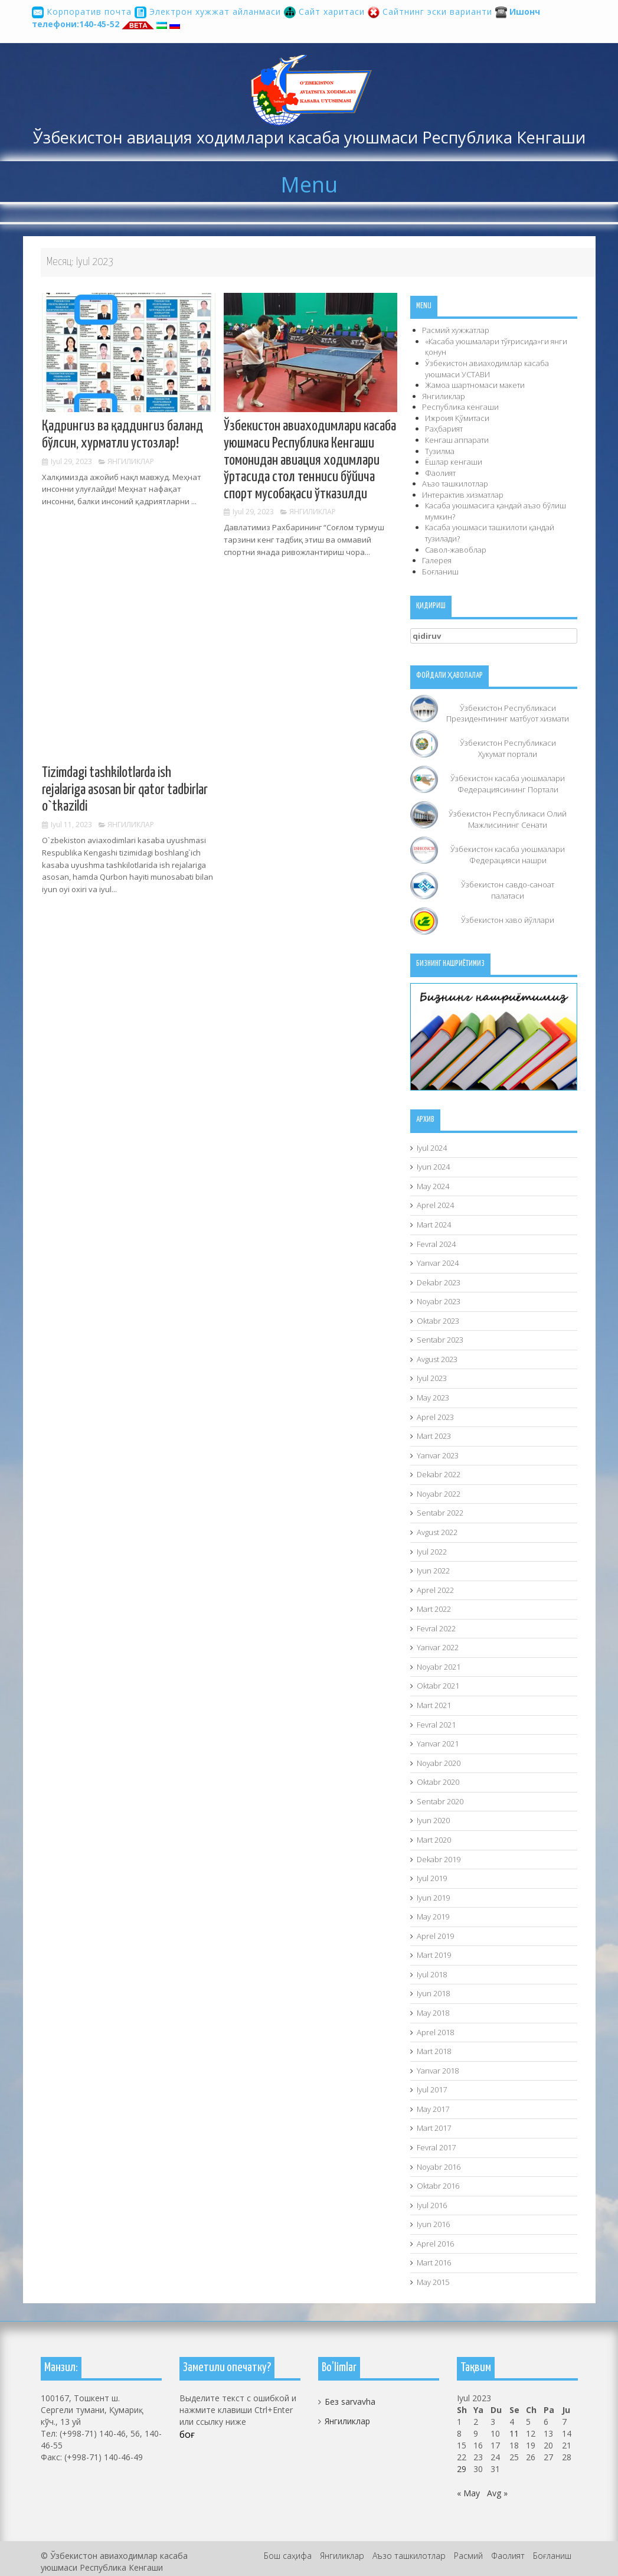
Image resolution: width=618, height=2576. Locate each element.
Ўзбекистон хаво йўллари (507, 920)
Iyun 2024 (433, 1166)
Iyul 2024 (432, 1147)
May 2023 (433, 1397)
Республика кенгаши (460, 406)
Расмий (468, 2555)
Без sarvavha (350, 2401)
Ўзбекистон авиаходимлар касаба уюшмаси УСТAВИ (487, 369)
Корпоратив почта (83, 11)
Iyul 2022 (432, 1551)
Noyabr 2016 (438, 2167)
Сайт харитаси (326, 11)
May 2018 (433, 2012)
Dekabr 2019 (438, 1859)
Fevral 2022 (436, 1628)
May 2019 (433, 1916)
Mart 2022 (434, 1609)
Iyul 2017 (432, 2089)
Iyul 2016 (432, 2205)
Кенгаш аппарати (457, 440)
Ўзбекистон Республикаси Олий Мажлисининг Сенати (508, 819)
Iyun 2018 (433, 1993)
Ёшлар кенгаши (453, 461)
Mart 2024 (434, 1224)
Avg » (497, 2493)
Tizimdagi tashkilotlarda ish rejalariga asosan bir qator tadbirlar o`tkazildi (125, 790)
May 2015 (433, 2282)
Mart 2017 (434, 2128)
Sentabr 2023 (440, 1339)
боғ (187, 2434)
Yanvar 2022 (438, 1647)
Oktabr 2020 (438, 1782)
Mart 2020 (434, 1839)
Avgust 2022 (437, 1532)
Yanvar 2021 (438, 1743)
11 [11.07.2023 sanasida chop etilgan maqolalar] (514, 2433)
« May (468, 2493)
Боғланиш (440, 571)
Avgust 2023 (437, 1359)
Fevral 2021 (436, 1724)
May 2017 (433, 2109)
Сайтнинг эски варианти (431, 11)
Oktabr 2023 (438, 1320)
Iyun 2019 (433, 1897)
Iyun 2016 (433, 2224)
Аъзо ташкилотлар (455, 483)
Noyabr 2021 (438, 1666)
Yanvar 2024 (438, 1263)
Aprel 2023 (435, 1417)
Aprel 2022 (435, 1590)
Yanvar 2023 (438, 1455)
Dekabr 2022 (438, 1474)
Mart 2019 (434, 1955)
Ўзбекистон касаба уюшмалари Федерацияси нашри (507, 855)
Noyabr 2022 (438, 1493)
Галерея (437, 560)
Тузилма (439, 451)
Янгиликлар (130, 461)
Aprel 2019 (435, 1936)
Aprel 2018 (435, 2032)
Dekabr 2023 (438, 1282)
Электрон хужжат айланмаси (209, 11)
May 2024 (433, 1186)
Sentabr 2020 (440, 1801)
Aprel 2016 (435, 2243)
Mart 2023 (434, 1436)
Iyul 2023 (432, 1378)
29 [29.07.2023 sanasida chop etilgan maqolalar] (461, 2468)
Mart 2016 (434, 2262)
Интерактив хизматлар (462, 494)
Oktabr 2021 (438, 1685)
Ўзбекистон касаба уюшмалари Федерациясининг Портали (507, 784)
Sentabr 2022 (440, 1512)
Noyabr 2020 (438, 1763)
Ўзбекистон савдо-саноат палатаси (507, 890)
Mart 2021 (434, 1705)
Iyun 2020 (433, 1820)
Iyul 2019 (432, 1878)
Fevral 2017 (436, 2147)
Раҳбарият (444, 428)
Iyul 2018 (432, 1974)
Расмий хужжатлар (455, 330)
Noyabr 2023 (438, 1301)
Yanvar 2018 (438, 2070)
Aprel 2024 (435, 1205)
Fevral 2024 (436, 1244)
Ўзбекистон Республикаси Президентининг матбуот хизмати (507, 713)
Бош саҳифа (288, 2555)
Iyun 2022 (433, 1570)
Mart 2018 (434, 2051)
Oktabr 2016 (438, 2185)
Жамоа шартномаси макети (475, 385)
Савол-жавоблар (455, 549)
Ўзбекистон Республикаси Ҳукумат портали (508, 748)
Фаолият (440, 473)
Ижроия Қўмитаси (457, 418)
